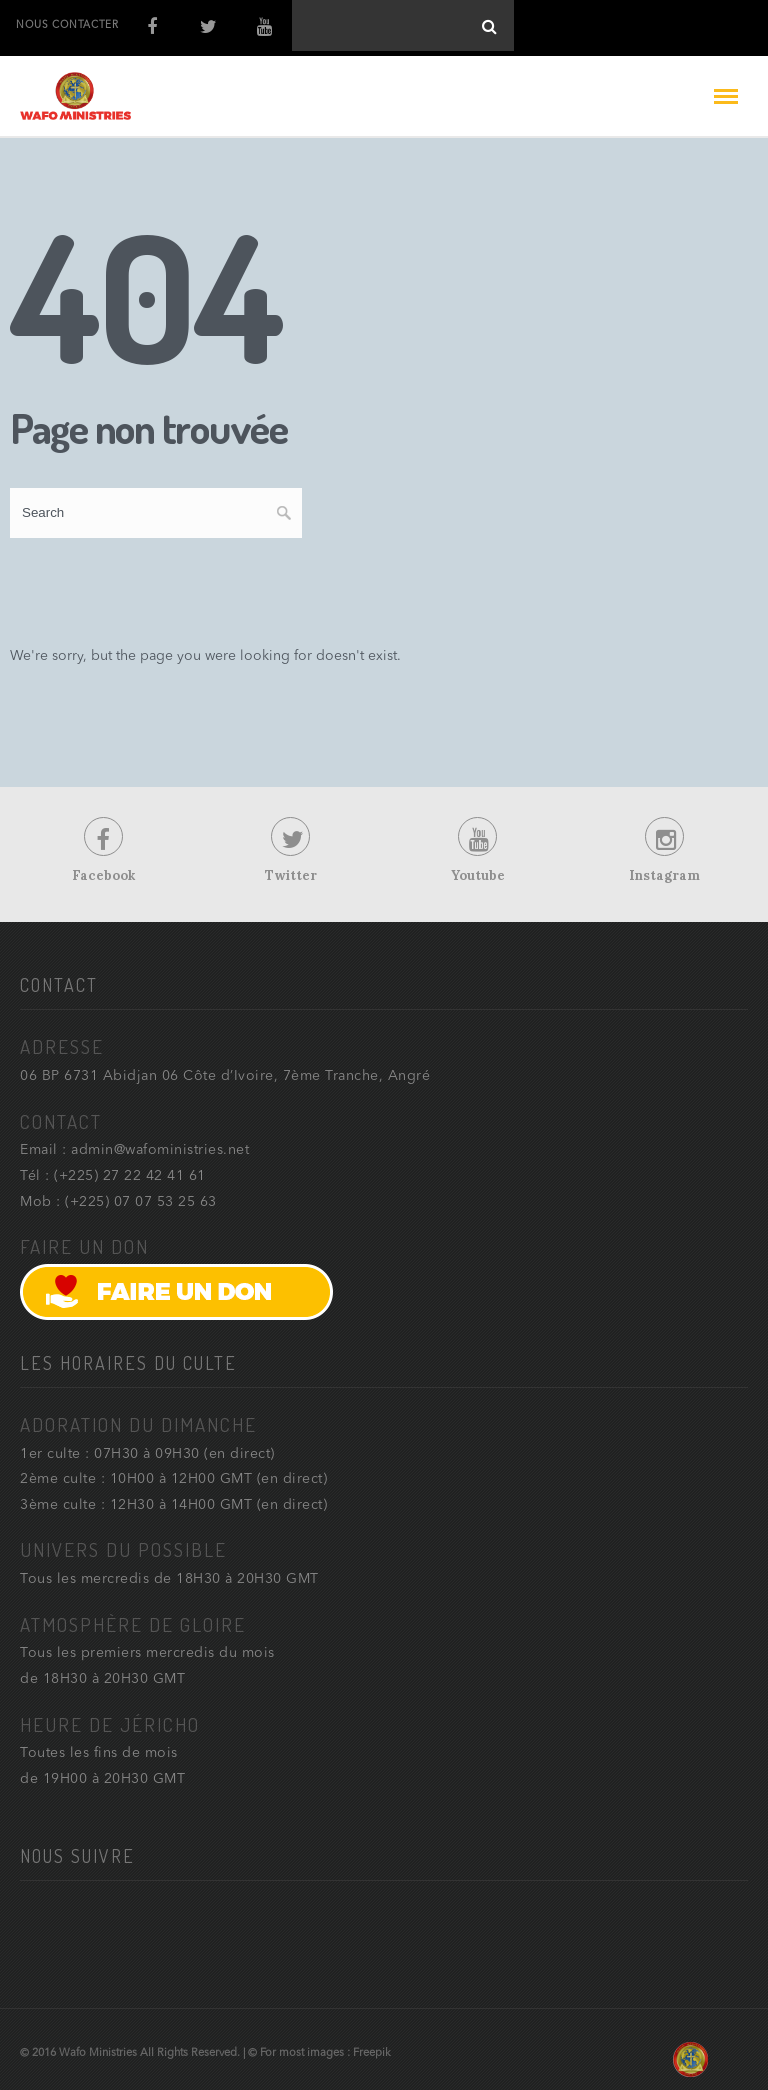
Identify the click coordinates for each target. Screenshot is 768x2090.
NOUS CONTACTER (67, 25)
